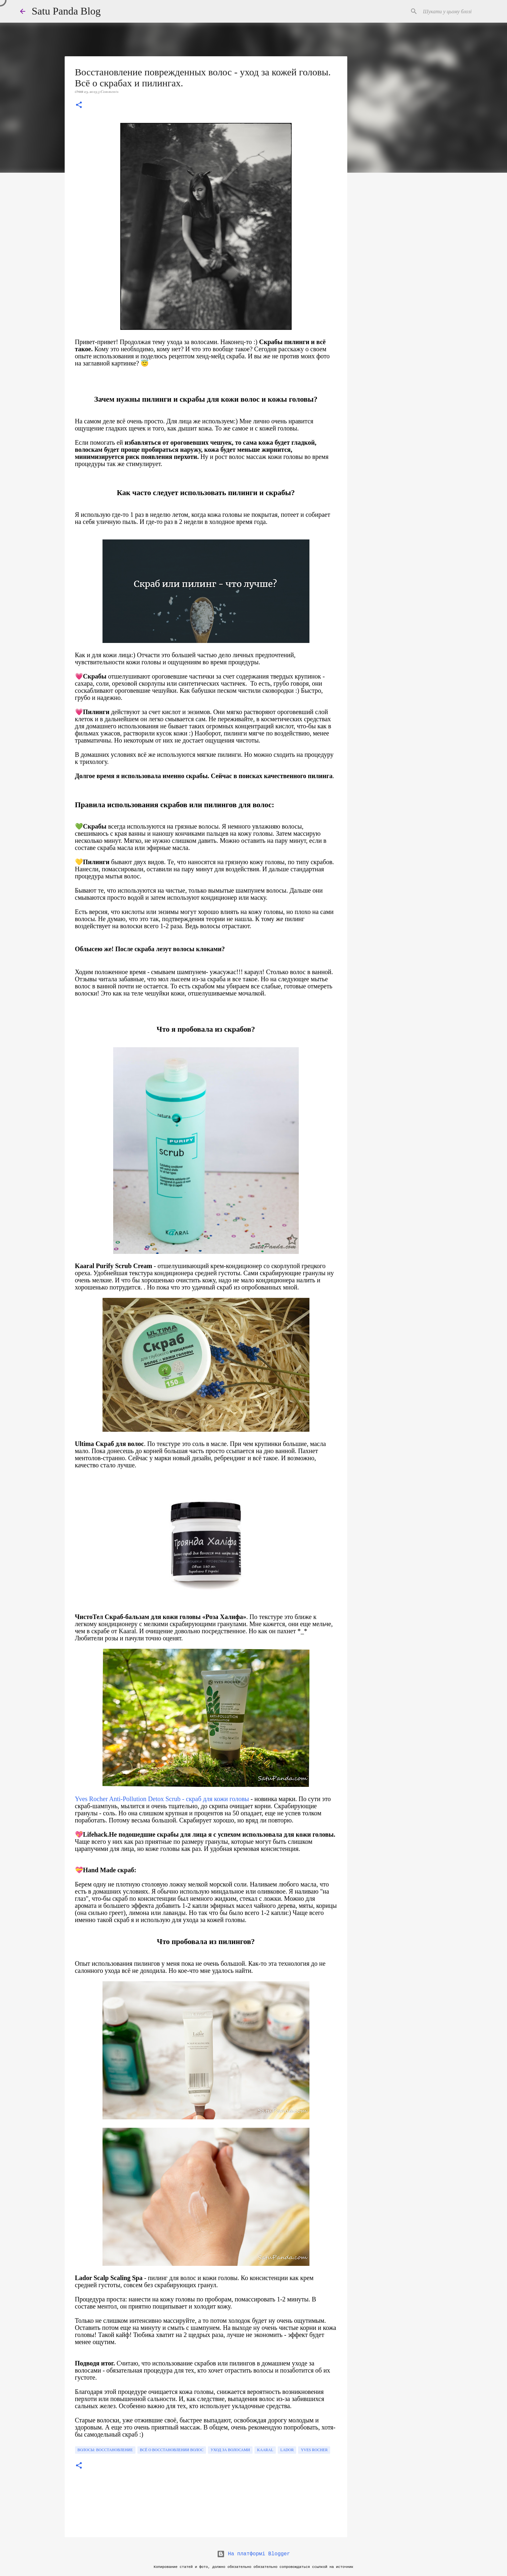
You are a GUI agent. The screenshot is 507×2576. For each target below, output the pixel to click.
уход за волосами (230, 2450)
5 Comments (108, 92)
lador (287, 2450)
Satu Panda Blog (66, 11)
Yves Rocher (314, 2450)
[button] (79, 105)
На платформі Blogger (253, 2554)
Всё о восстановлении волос (172, 2450)
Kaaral (265, 2450)
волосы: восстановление (105, 2450)
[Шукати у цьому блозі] (454, 11)
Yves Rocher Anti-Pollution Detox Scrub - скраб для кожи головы (162, 1798)
